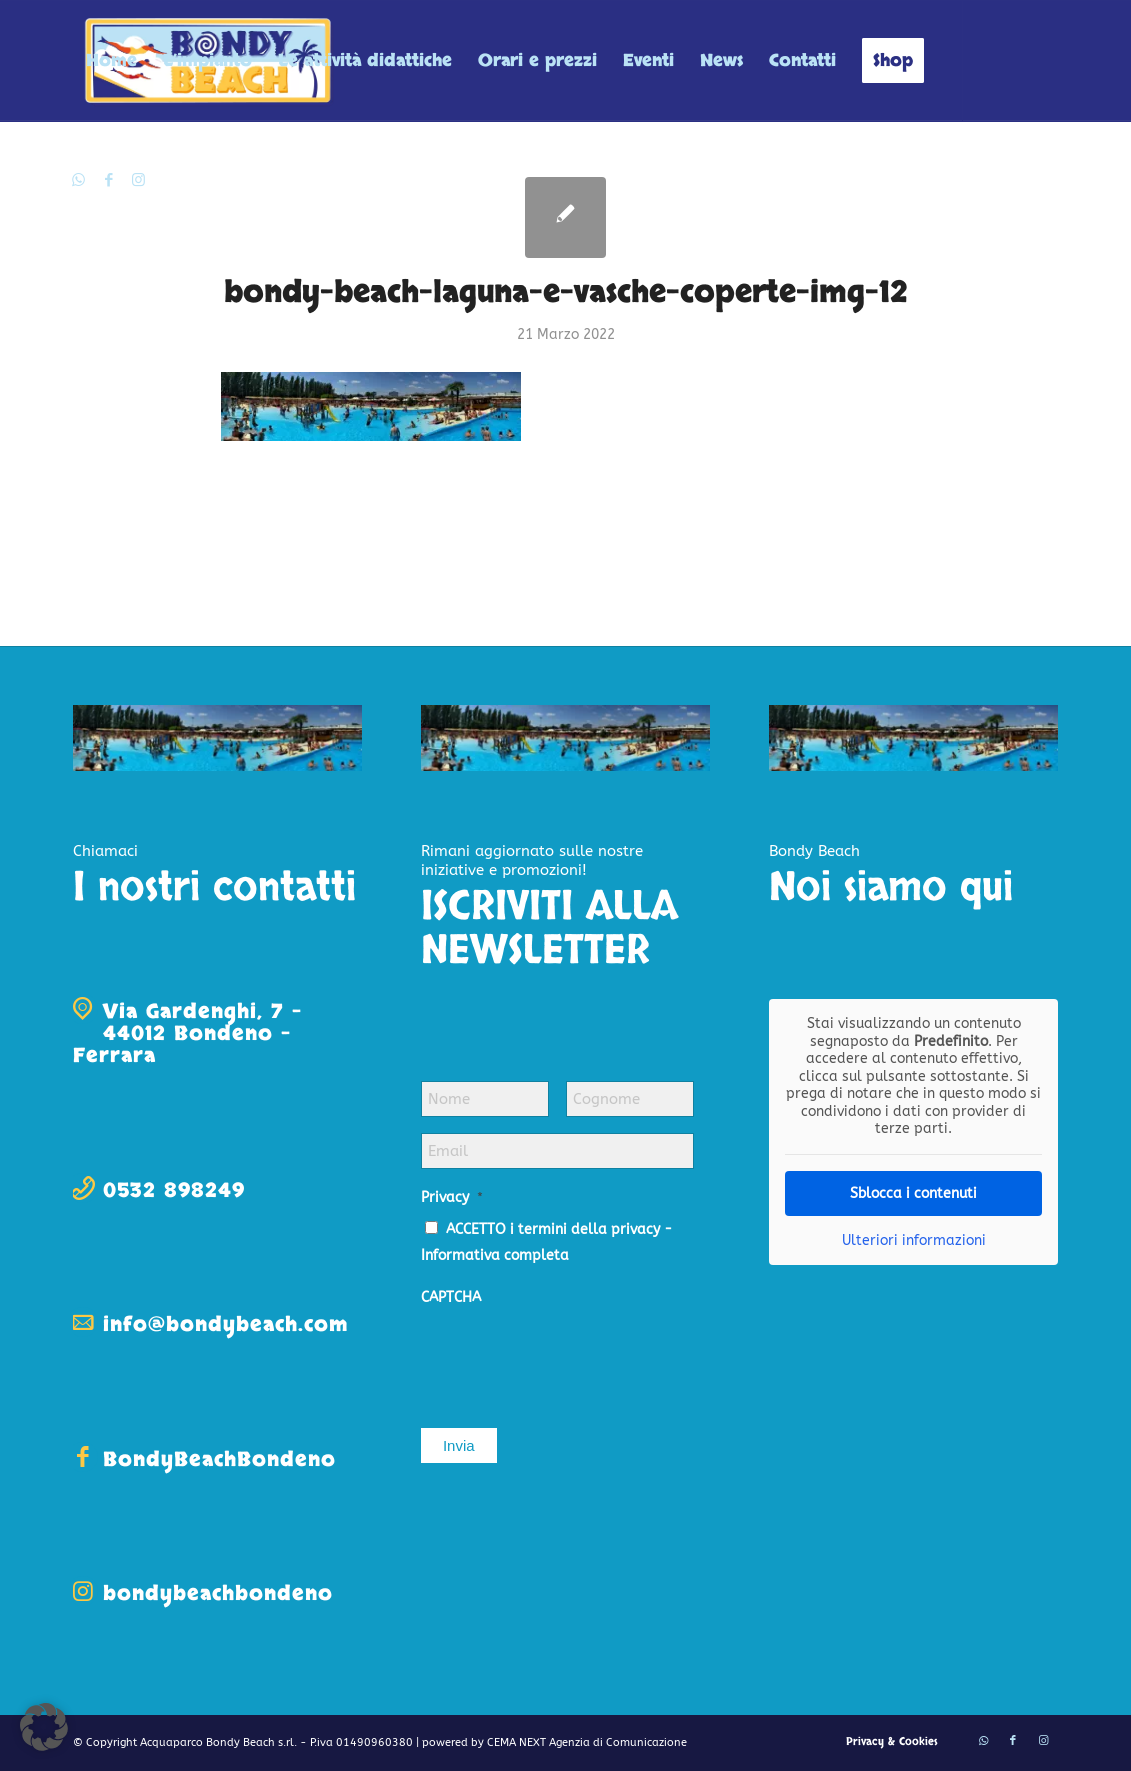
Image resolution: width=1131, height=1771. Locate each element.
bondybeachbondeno (218, 1593)
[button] (44, 1727)
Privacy (452, 1197)
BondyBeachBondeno (219, 1459)
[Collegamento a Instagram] (139, 180)
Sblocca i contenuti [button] (913, 1193)
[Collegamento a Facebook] (109, 180)
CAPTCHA (451, 1297)
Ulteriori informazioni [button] (914, 1240)
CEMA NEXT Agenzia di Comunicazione (587, 1742)
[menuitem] (111, 61)
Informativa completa (495, 1255)
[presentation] (573, 1357)
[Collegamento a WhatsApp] (79, 180)
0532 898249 (174, 1190)
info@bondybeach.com (225, 1324)
